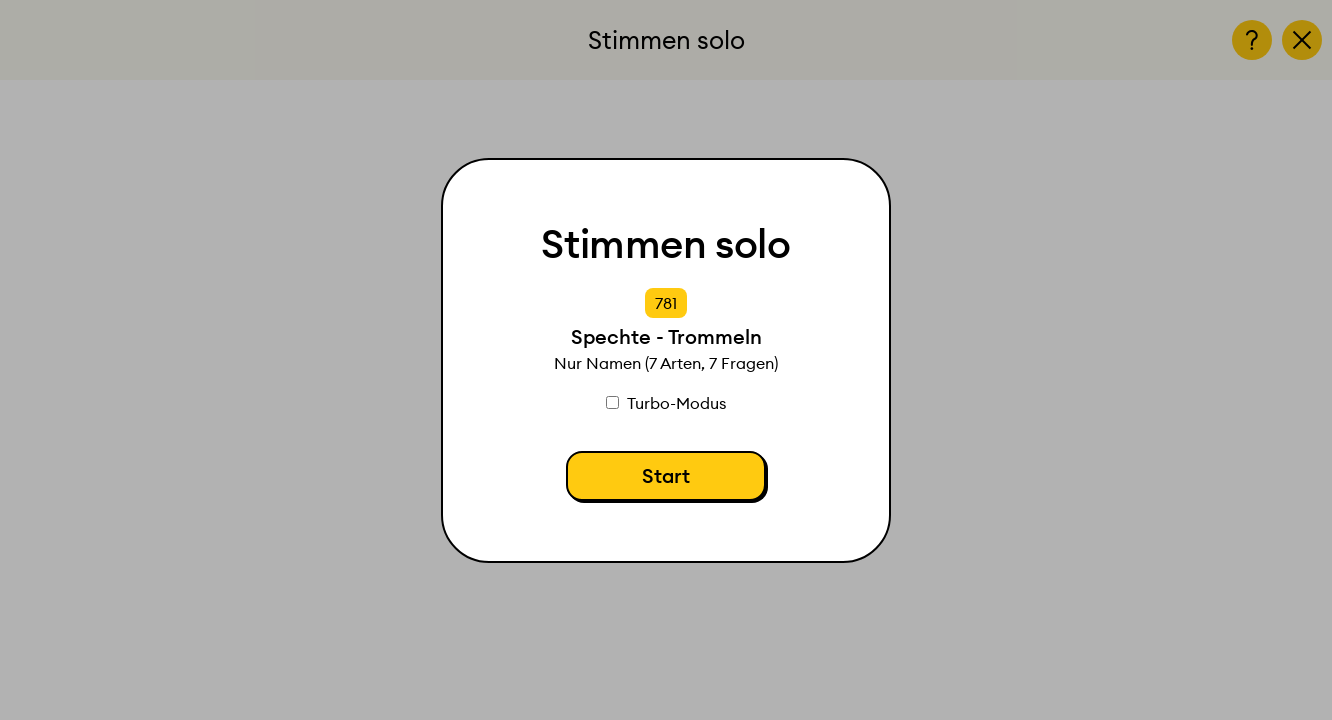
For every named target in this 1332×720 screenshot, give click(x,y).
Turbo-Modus (666, 403)
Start (666, 475)
